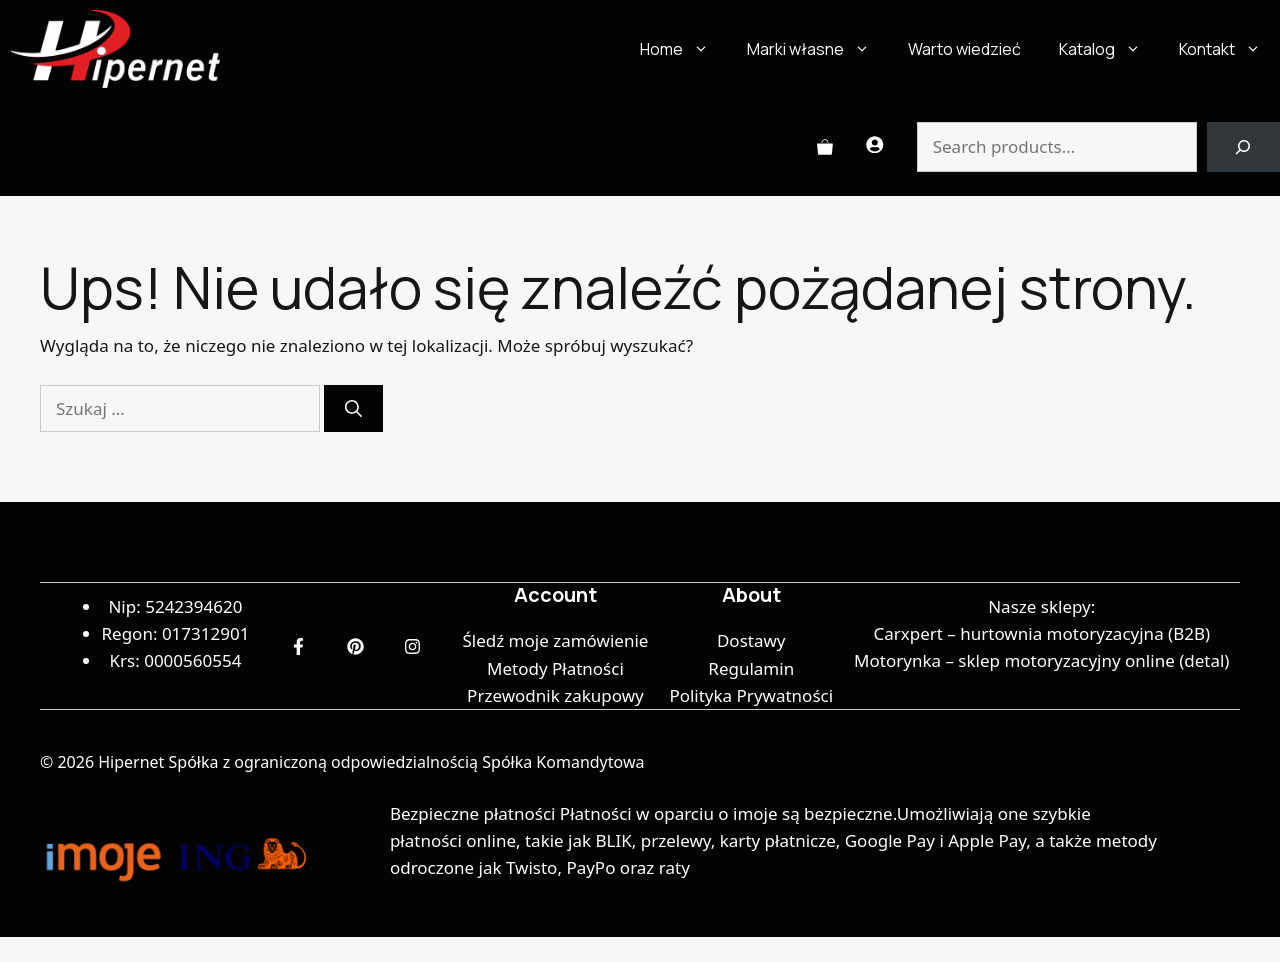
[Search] (1243, 147)
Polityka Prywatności (751, 695)
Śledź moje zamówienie (555, 640)
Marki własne (818, 49)
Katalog (1109, 49)
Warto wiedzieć (964, 49)
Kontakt (1229, 49)
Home (684, 49)
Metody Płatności (555, 668)
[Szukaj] (353, 409)
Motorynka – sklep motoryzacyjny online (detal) (1041, 660)
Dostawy (751, 640)
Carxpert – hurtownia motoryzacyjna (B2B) (1041, 633)
